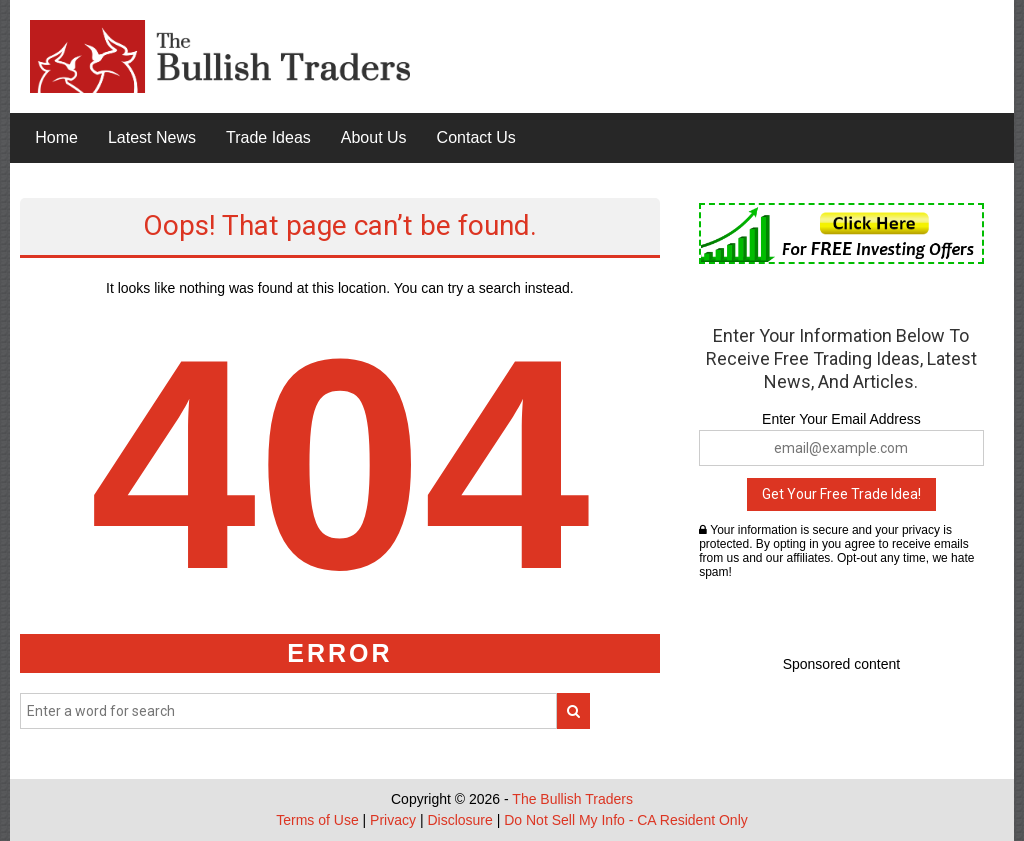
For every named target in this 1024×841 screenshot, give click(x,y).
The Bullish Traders (572, 799)
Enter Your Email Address (841, 419)
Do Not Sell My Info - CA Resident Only (626, 820)
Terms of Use (317, 820)
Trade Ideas (268, 137)
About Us (374, 137)
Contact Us (476, 137)
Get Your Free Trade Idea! (841, 494)
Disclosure (459, 820)
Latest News (152, 137)
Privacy (393, 820)
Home (56, 137)
